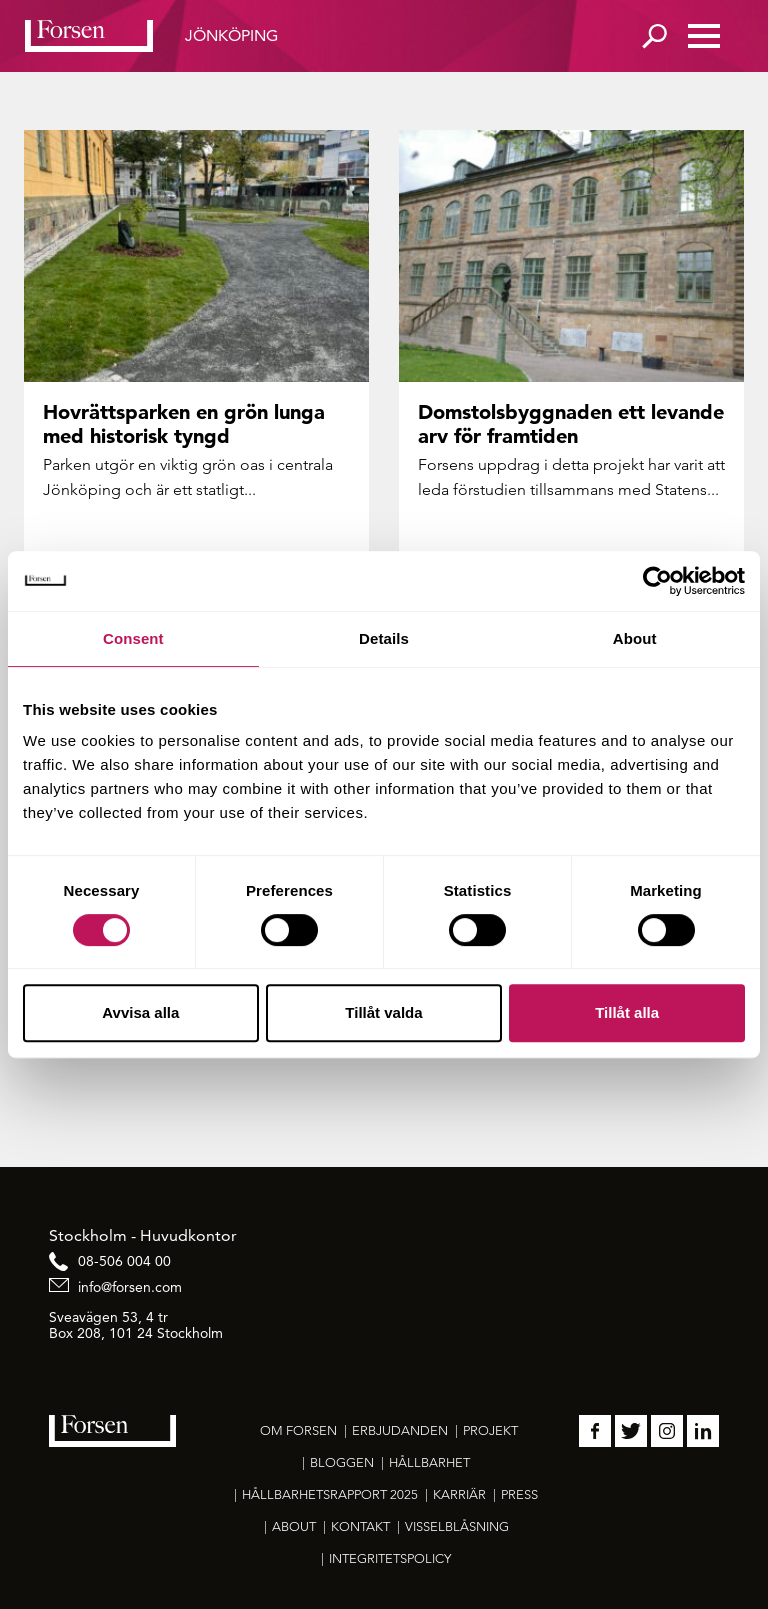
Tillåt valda (383, 1012)
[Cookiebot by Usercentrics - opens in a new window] (657, 581)
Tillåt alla (627, 1012)
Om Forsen (298, 1430)
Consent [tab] (133, 638)
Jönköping (231, 35)
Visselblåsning (457, 1526)
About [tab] (635, 638)
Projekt (490, 1430)
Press (519, 1494)
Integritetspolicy (390, 1558)
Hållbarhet (429, 1462)
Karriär (459, 1494)
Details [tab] (384, 638)
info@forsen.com (130, 1287)
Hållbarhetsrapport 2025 (330, 1494)
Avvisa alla (140, 1012)
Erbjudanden (400, 1430)
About (294, 1526)
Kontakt (360, 1526)
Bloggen (342, 1462)
